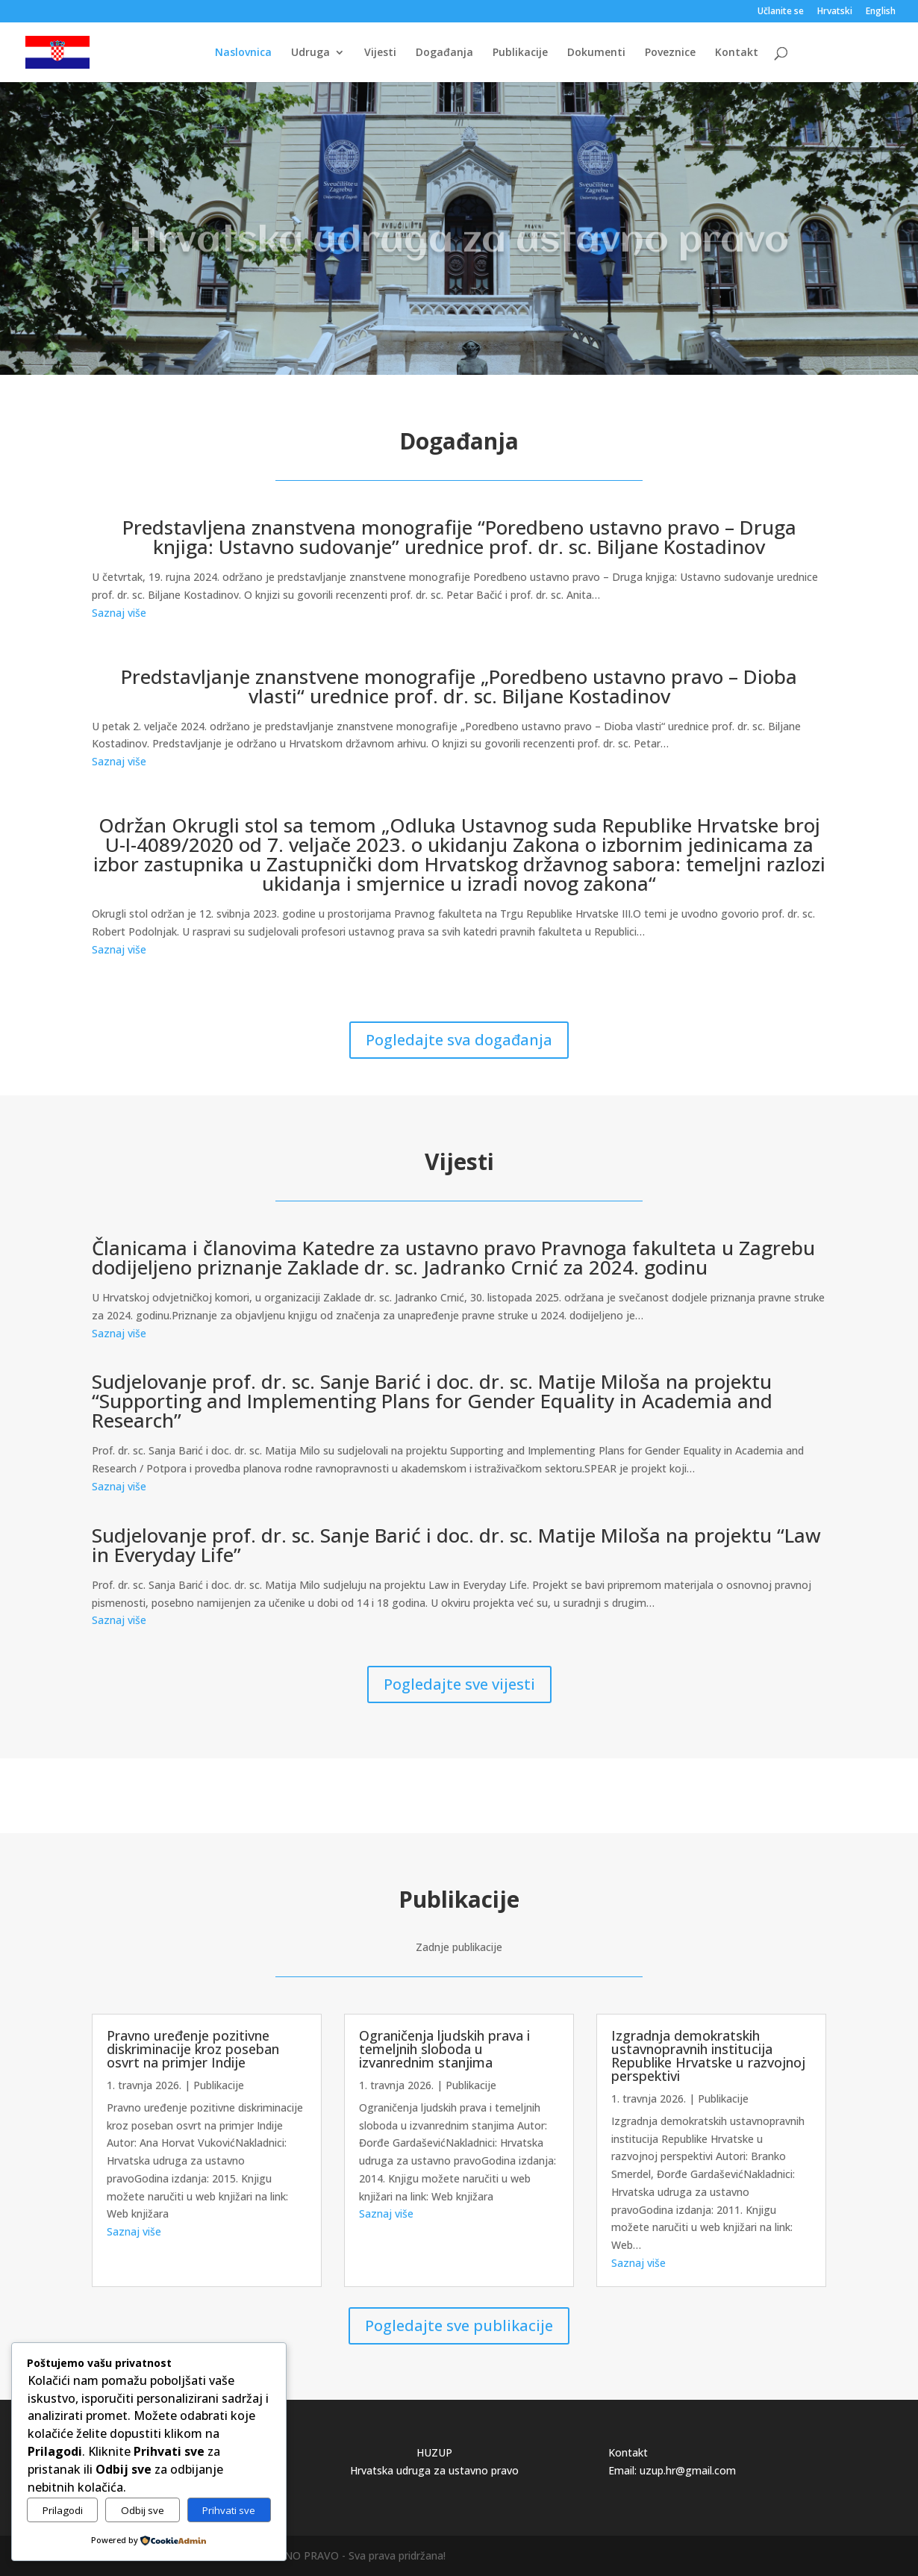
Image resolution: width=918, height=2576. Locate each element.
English (881, 12)
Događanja (444, 53)
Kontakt (736, 53)
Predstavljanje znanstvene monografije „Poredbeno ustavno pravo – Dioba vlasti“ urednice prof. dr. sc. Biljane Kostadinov (459, 686)
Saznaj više (119, 613)
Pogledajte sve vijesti (459, 1684)
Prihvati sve (228, 2510)
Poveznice (670, 53)
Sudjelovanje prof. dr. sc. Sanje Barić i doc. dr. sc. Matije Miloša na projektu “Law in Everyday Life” (456, 1545)
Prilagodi (63, 2510)
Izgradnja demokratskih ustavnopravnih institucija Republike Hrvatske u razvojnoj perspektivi (708, 2055)
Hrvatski (834, 12)
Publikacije (520, 53)
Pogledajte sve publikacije (459, 2325)
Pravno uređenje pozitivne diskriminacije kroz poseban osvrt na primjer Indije (193, 2048)
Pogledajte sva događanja (459, 1040)
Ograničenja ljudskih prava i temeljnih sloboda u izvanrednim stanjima (444, 2048)
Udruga (310, 53)
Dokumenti (596, 53)
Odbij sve (142, 2510)
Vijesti (380, 53)
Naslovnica (243, 53)
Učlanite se (781, 12)
